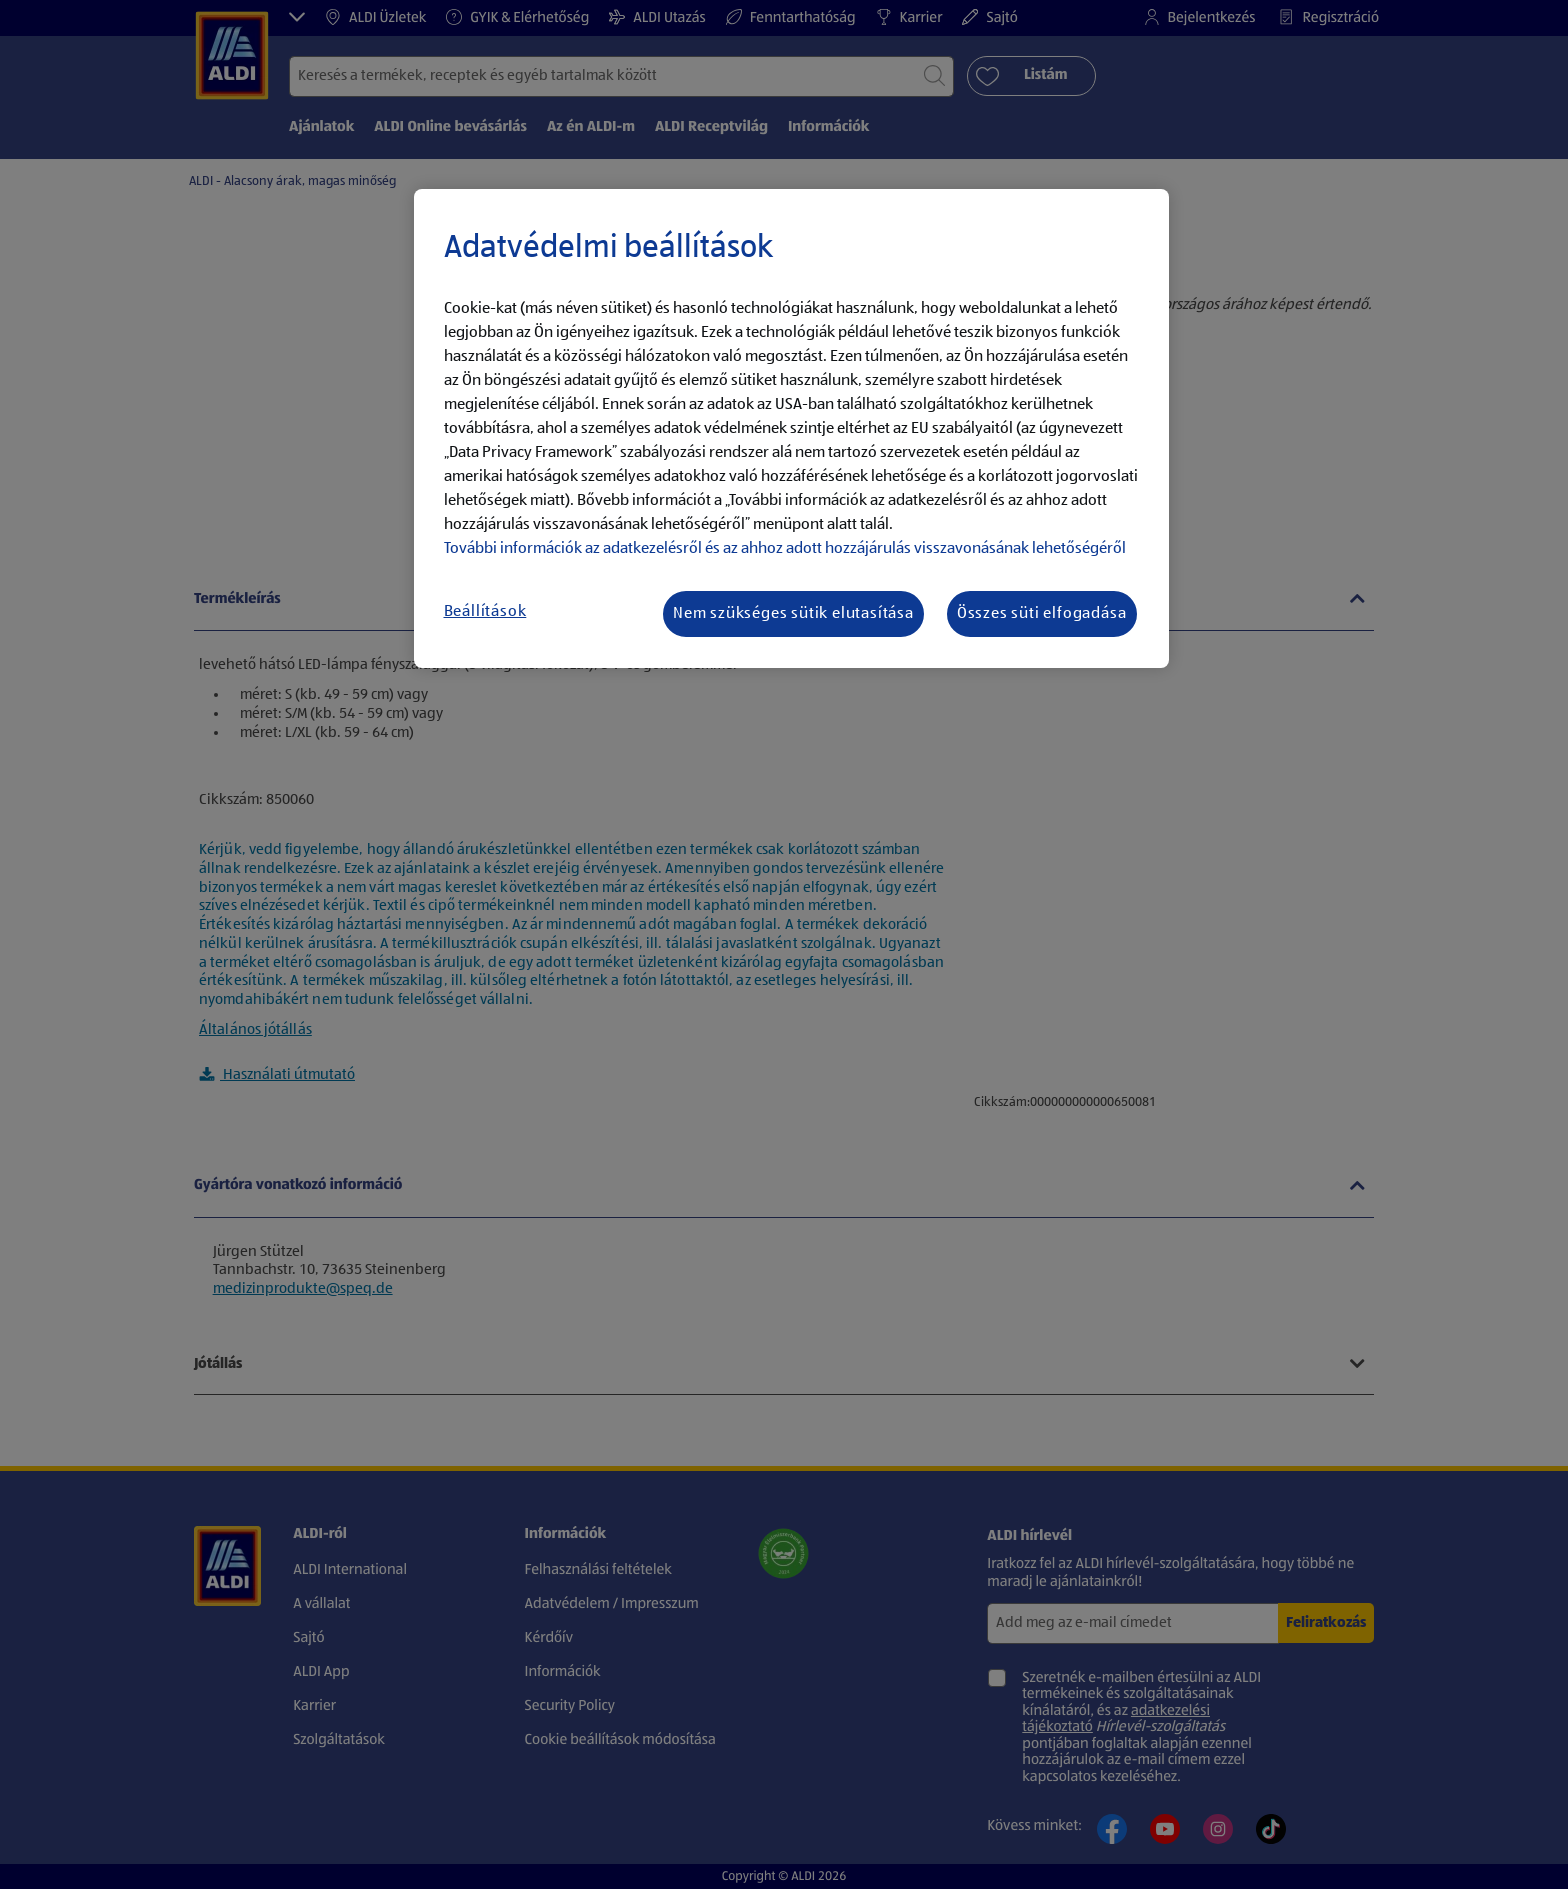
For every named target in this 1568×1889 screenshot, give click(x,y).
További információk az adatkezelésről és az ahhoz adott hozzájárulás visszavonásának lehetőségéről (785, 549)
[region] (791, 429)
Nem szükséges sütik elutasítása (793, 614)
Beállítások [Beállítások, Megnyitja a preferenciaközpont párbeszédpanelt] (485, 612)
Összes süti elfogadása (1042, 614)
